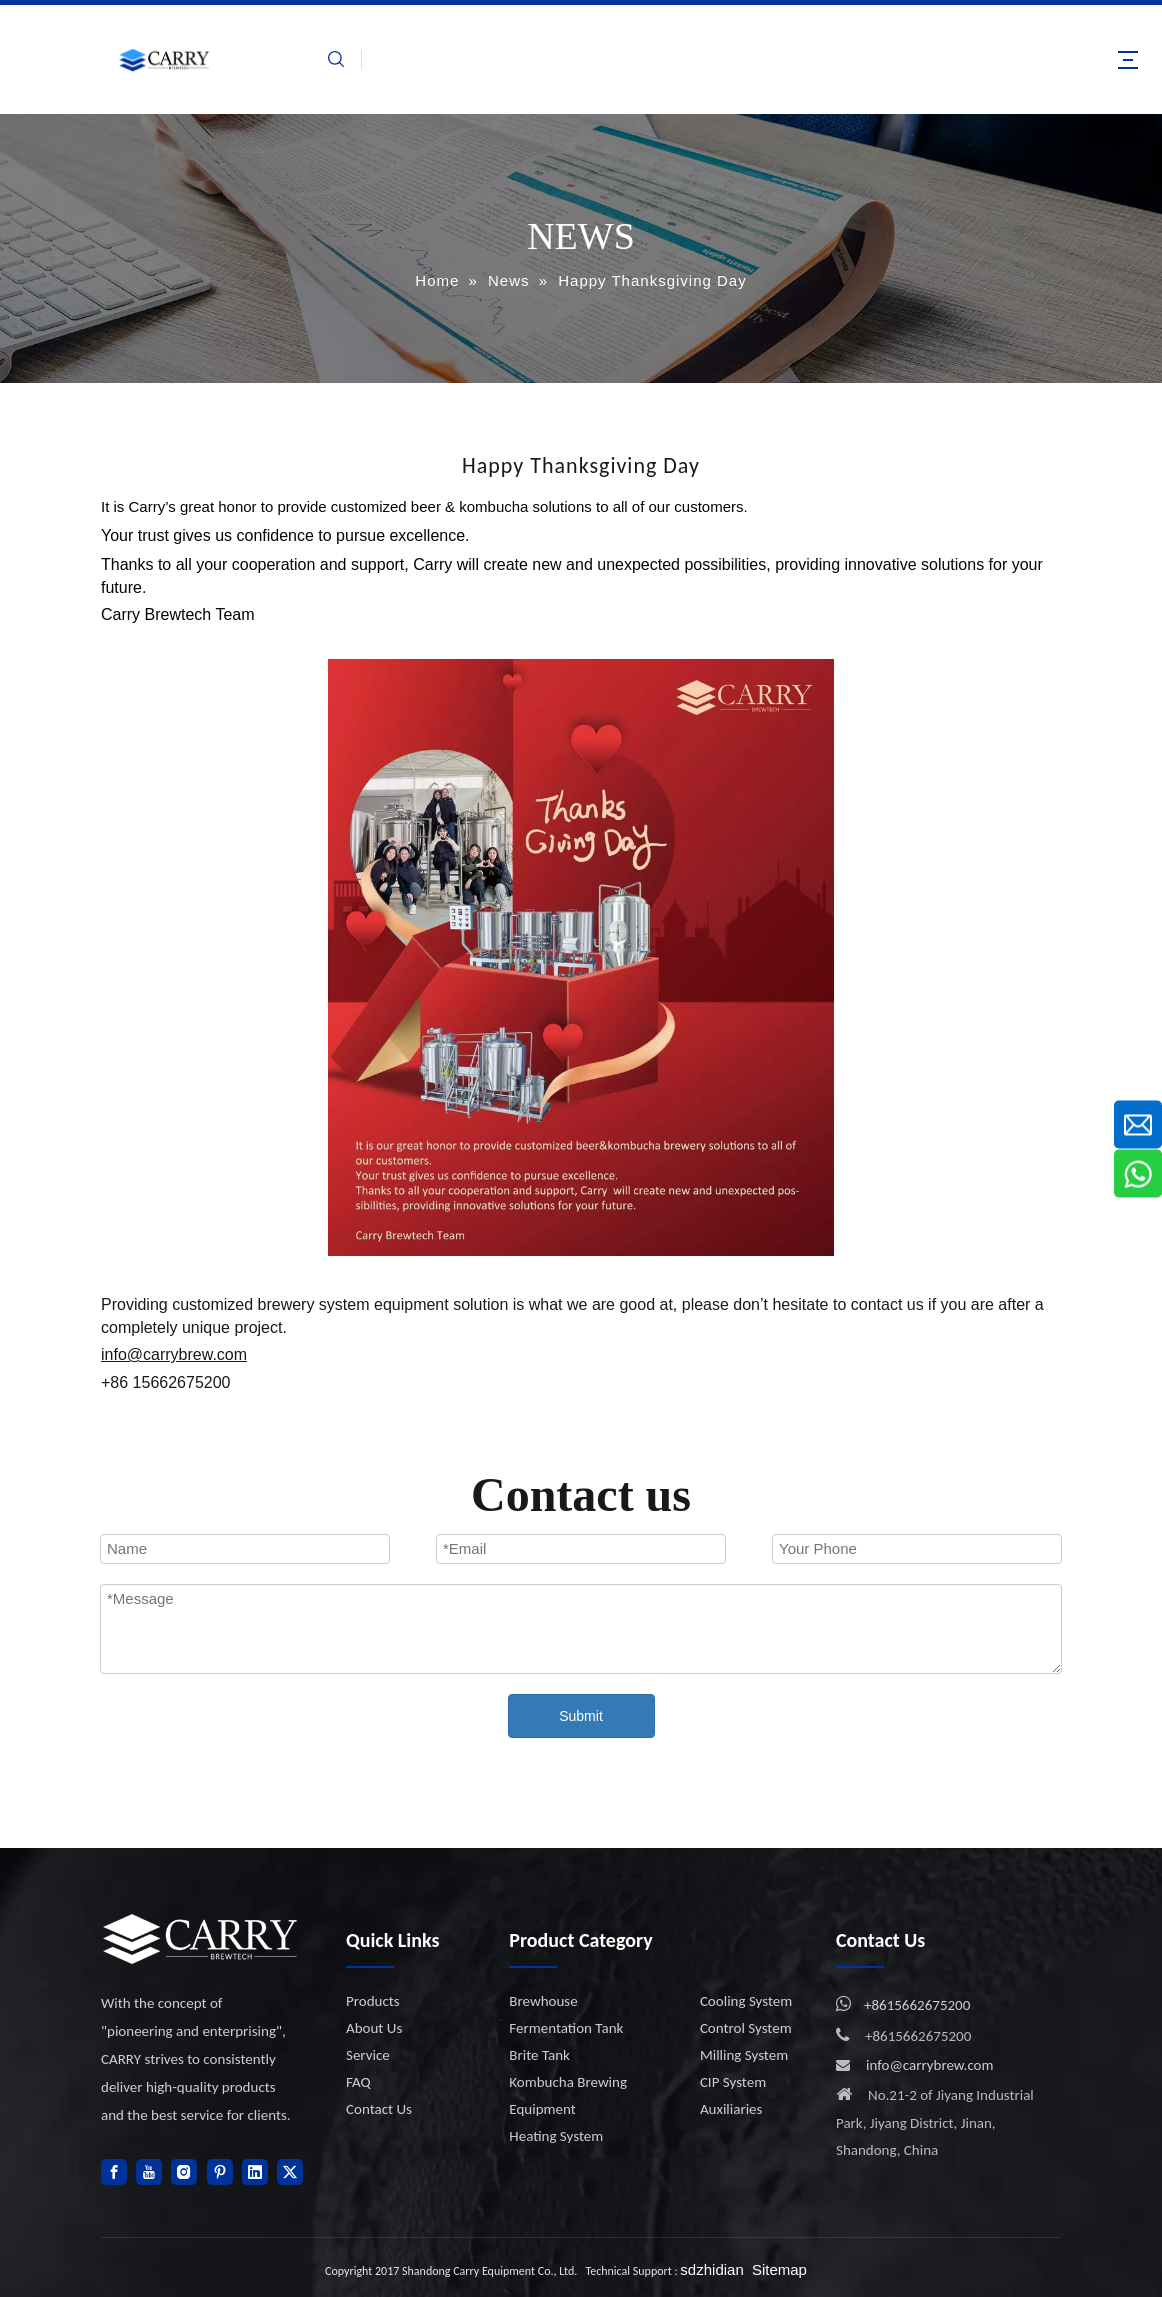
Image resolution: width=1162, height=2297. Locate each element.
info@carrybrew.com (930, 2065)
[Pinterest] (220, 2172)
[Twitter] (290, 2172)
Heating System (556, 2136)
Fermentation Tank (566, 2028)
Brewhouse (543, 2001)
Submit (581, 1716)
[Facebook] (114, 2172)
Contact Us (379, 2109)
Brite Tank (539, 2055)
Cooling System (746, 2001)
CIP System (733, 2082)
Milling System (744, 2055)
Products (373, 2001)
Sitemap (779, 2269)
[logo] (201, 1938)
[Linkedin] (255, 2172)
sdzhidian (711, 2269)
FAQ (358, 2082)
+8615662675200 (917, 2005)
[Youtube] (149, 2172)
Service (368, 2055)
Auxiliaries (731, 2109)
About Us (374, 2028)
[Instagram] (184, 2172)
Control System (746, 2028)
